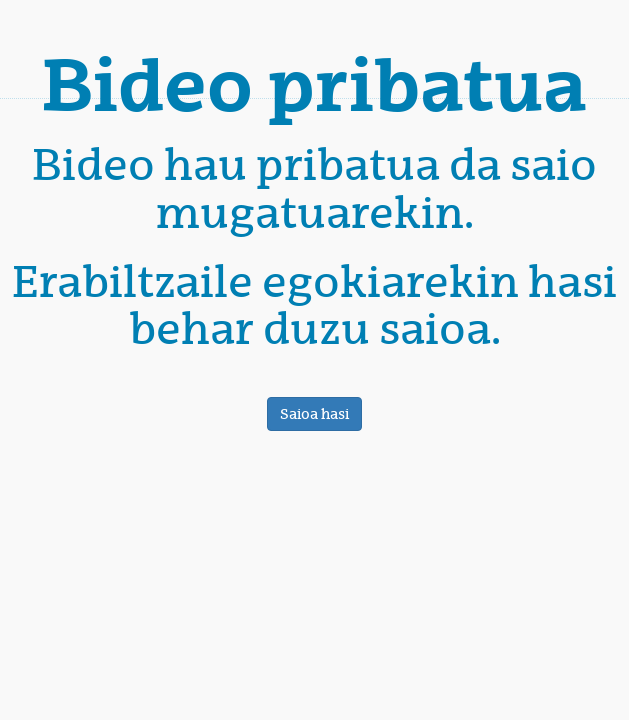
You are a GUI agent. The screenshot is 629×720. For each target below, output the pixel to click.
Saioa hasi (314, 414)
